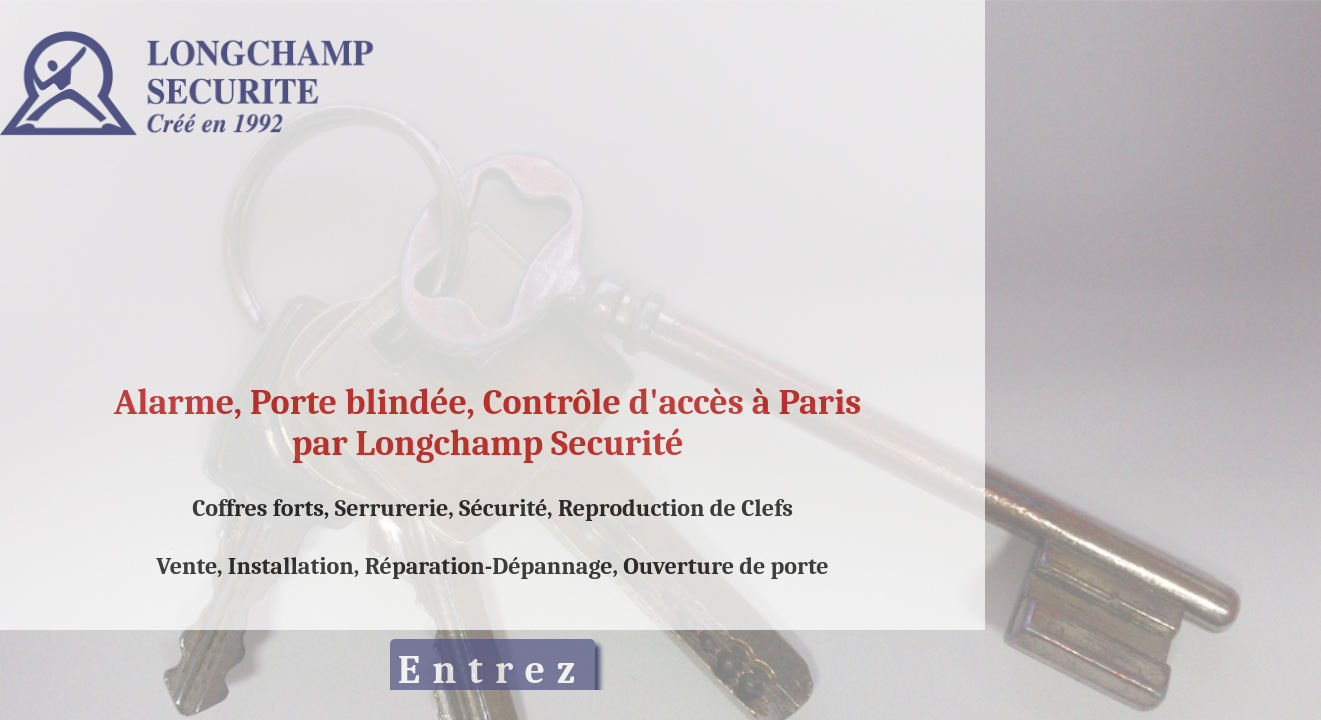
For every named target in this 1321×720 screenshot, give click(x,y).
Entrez (492, 670)
